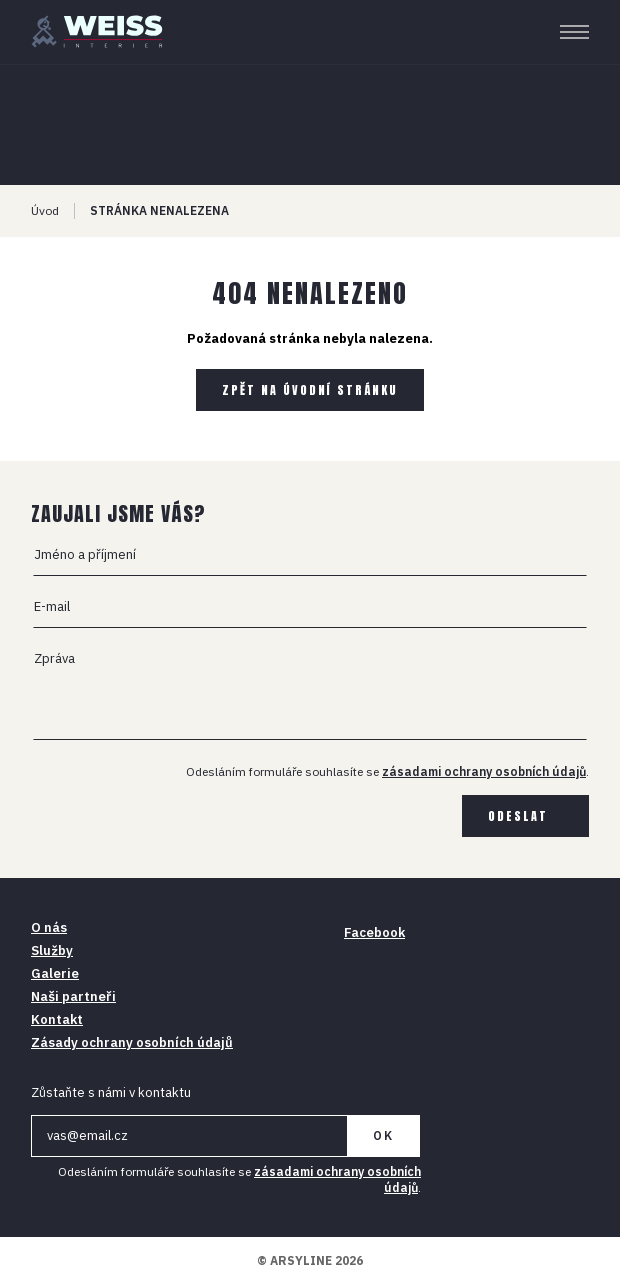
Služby (52, 950)
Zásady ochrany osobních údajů (132, 1042)
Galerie (55, 973)
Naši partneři (73, 996)
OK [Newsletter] (383, 1135)
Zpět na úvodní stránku (310, 390)
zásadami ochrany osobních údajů (484, 771)
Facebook (374, 932)
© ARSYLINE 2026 (310, 1260)
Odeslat (518, 816)
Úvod (45, 210)
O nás (49, 927)
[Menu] (574, 32)
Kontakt (57, 1019)
